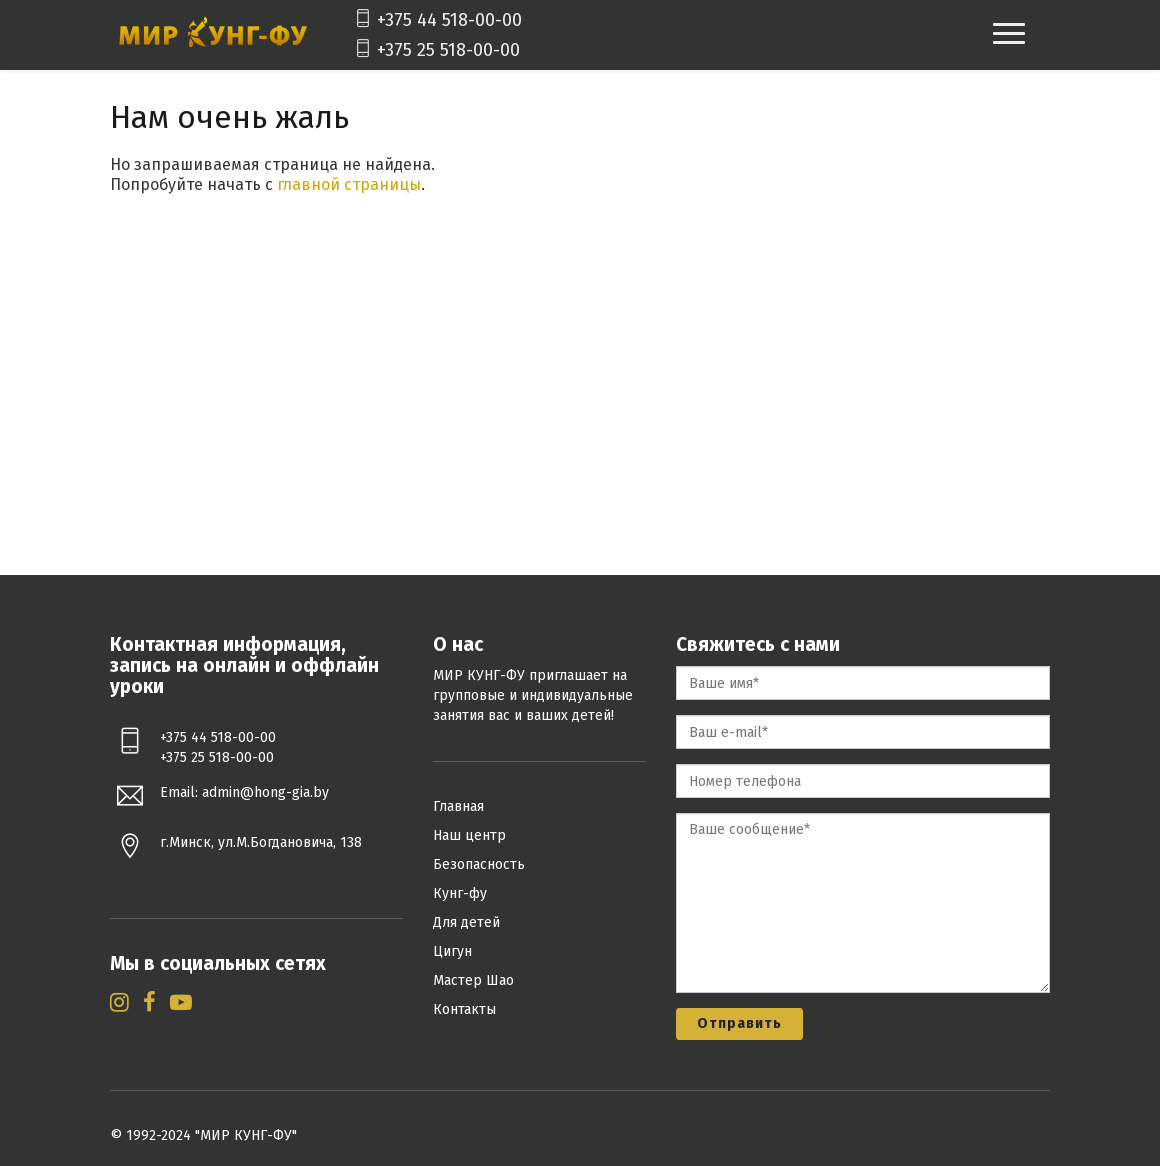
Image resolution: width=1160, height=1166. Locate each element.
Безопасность (479, 864)
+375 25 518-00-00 (433, 50)
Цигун (452, 951)
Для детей (466, 922)
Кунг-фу (460, 893)
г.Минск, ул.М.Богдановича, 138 (261, 842)
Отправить (739, 1023)
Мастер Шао (473, 980)
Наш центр (469, 835)
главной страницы (349, 184)
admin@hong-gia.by (265, 792)
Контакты (464, 1009)
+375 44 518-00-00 (434, 20)
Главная (458, 806)
